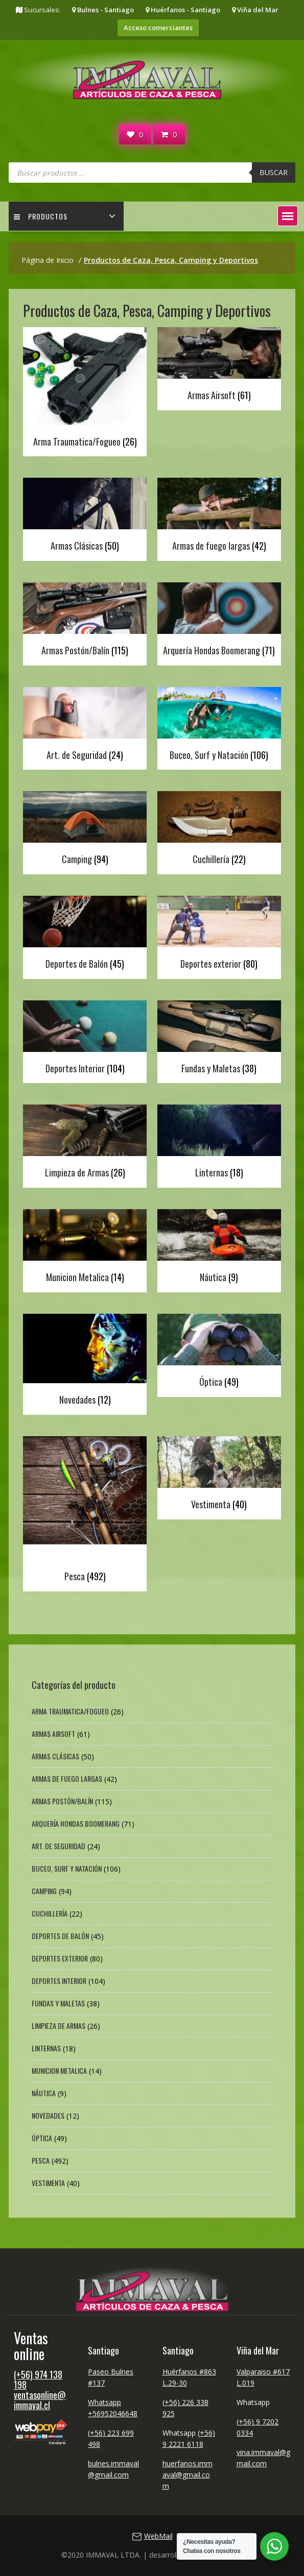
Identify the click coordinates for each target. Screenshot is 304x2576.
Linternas (46, 2048)
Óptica (42, 2137)
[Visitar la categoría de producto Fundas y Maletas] (219, 1039)
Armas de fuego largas (67, 1778)
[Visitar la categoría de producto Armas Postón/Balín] (85, 621)
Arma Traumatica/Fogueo (70, 1711)
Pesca (41, 2160)
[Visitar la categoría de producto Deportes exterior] (219, 935)
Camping (44, 1890)
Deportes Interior (59, 1980)
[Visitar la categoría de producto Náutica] (219, 1248)
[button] (287, 216)
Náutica (44, 2093)
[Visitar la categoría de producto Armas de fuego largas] (219, 517)
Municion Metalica (59, 2070)
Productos (40, 216)
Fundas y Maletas (58, 2003)
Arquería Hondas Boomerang (76, 1823)
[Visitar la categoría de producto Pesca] (85, 1511)
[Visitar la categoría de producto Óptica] (219, 1353)
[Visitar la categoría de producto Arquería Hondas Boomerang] (219, 621)
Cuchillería (49, 1913)
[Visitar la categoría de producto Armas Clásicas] (85, 517)
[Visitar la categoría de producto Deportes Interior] (85, 1039)
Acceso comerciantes (158, 27)
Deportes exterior (60, 1958)
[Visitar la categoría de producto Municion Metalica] (85, 1248)
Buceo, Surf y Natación (67, 1868)
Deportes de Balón (60, 1935)
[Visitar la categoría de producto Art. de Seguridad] (85, 726)
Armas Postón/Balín (62, 1801)
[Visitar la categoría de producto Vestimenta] (219, 1475)
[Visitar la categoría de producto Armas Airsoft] (219, 366)
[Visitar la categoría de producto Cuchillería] (219, 830)
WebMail (158, 2536)
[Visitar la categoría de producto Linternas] (219, 1144)
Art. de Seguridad (58, 1846)
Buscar (274, 172)
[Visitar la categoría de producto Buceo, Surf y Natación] (219, 726)
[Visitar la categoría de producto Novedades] (85, 1362)
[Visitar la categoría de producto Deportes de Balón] (85, 935)
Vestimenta (48, 2182)
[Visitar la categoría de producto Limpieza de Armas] (85, 1144)
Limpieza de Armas (58, 2025)
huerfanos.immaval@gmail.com (187, 2475)
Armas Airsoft (53, 1733)
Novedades (48, 2115)
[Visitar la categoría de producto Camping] (85, 830)
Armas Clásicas (55, 1756)
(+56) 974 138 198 (38, 2379)
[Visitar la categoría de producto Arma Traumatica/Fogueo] (85, 389)
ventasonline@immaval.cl (40, 2400)
